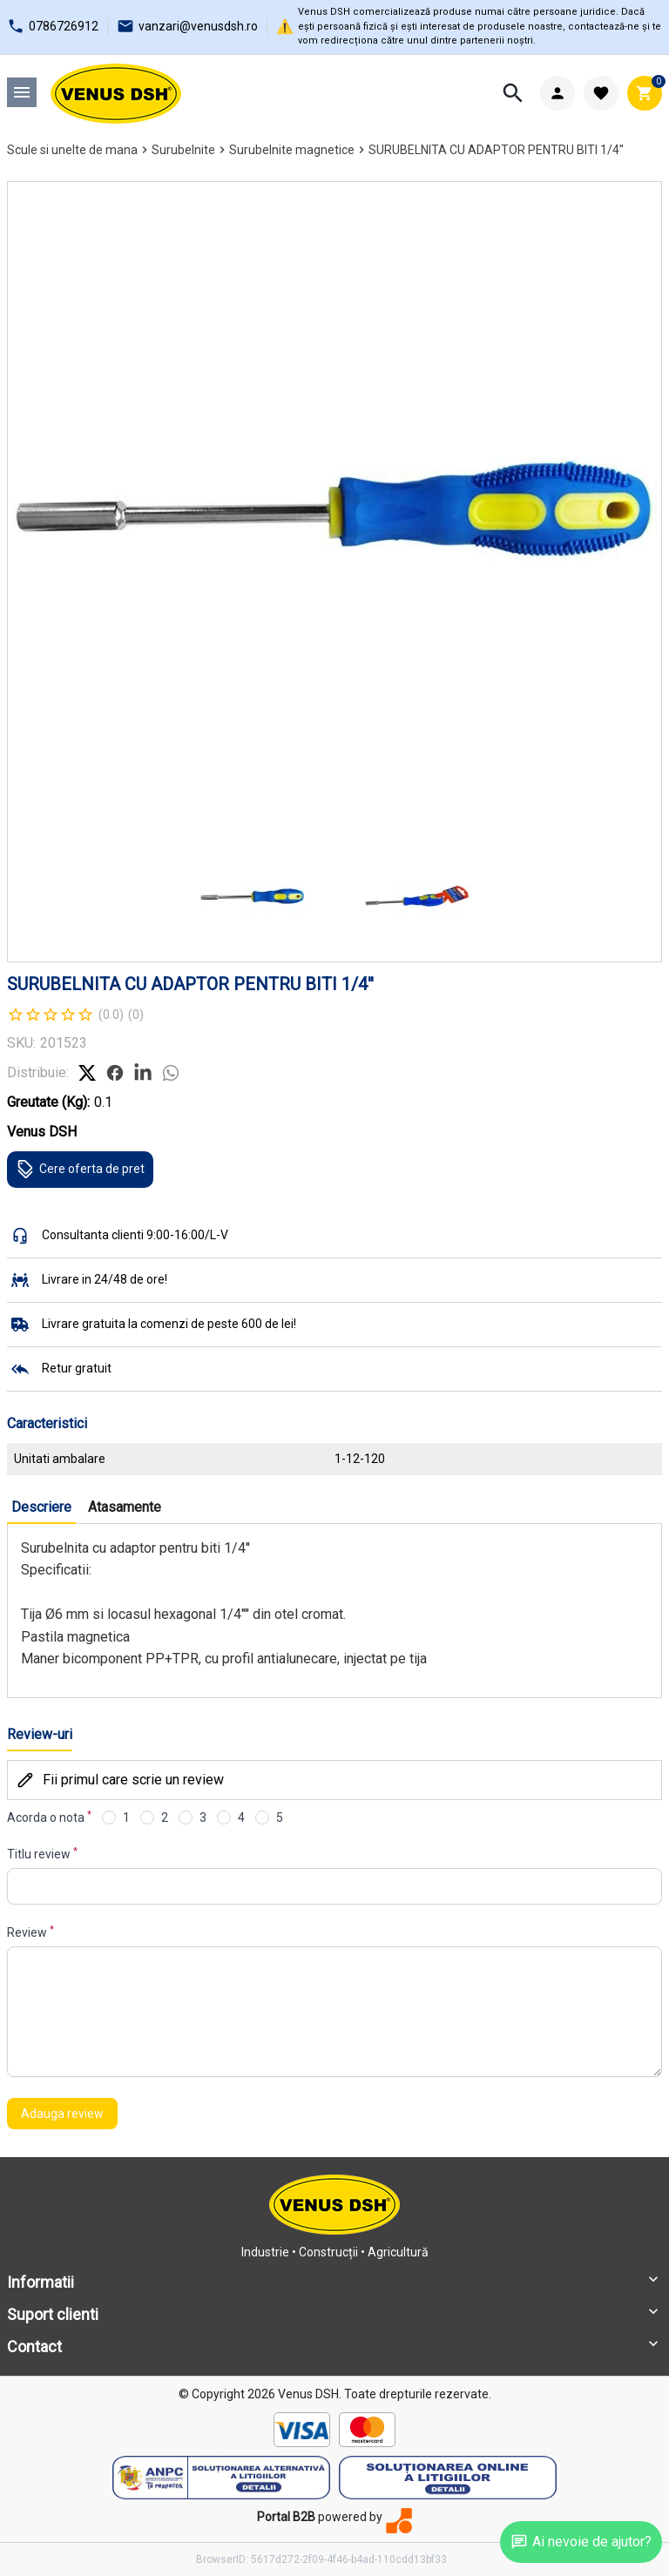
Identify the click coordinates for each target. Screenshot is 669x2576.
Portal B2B (286, 2517)
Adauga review (62, 2114)
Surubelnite (183, 150)
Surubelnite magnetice (292, 150)
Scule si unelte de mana (72, 150)
